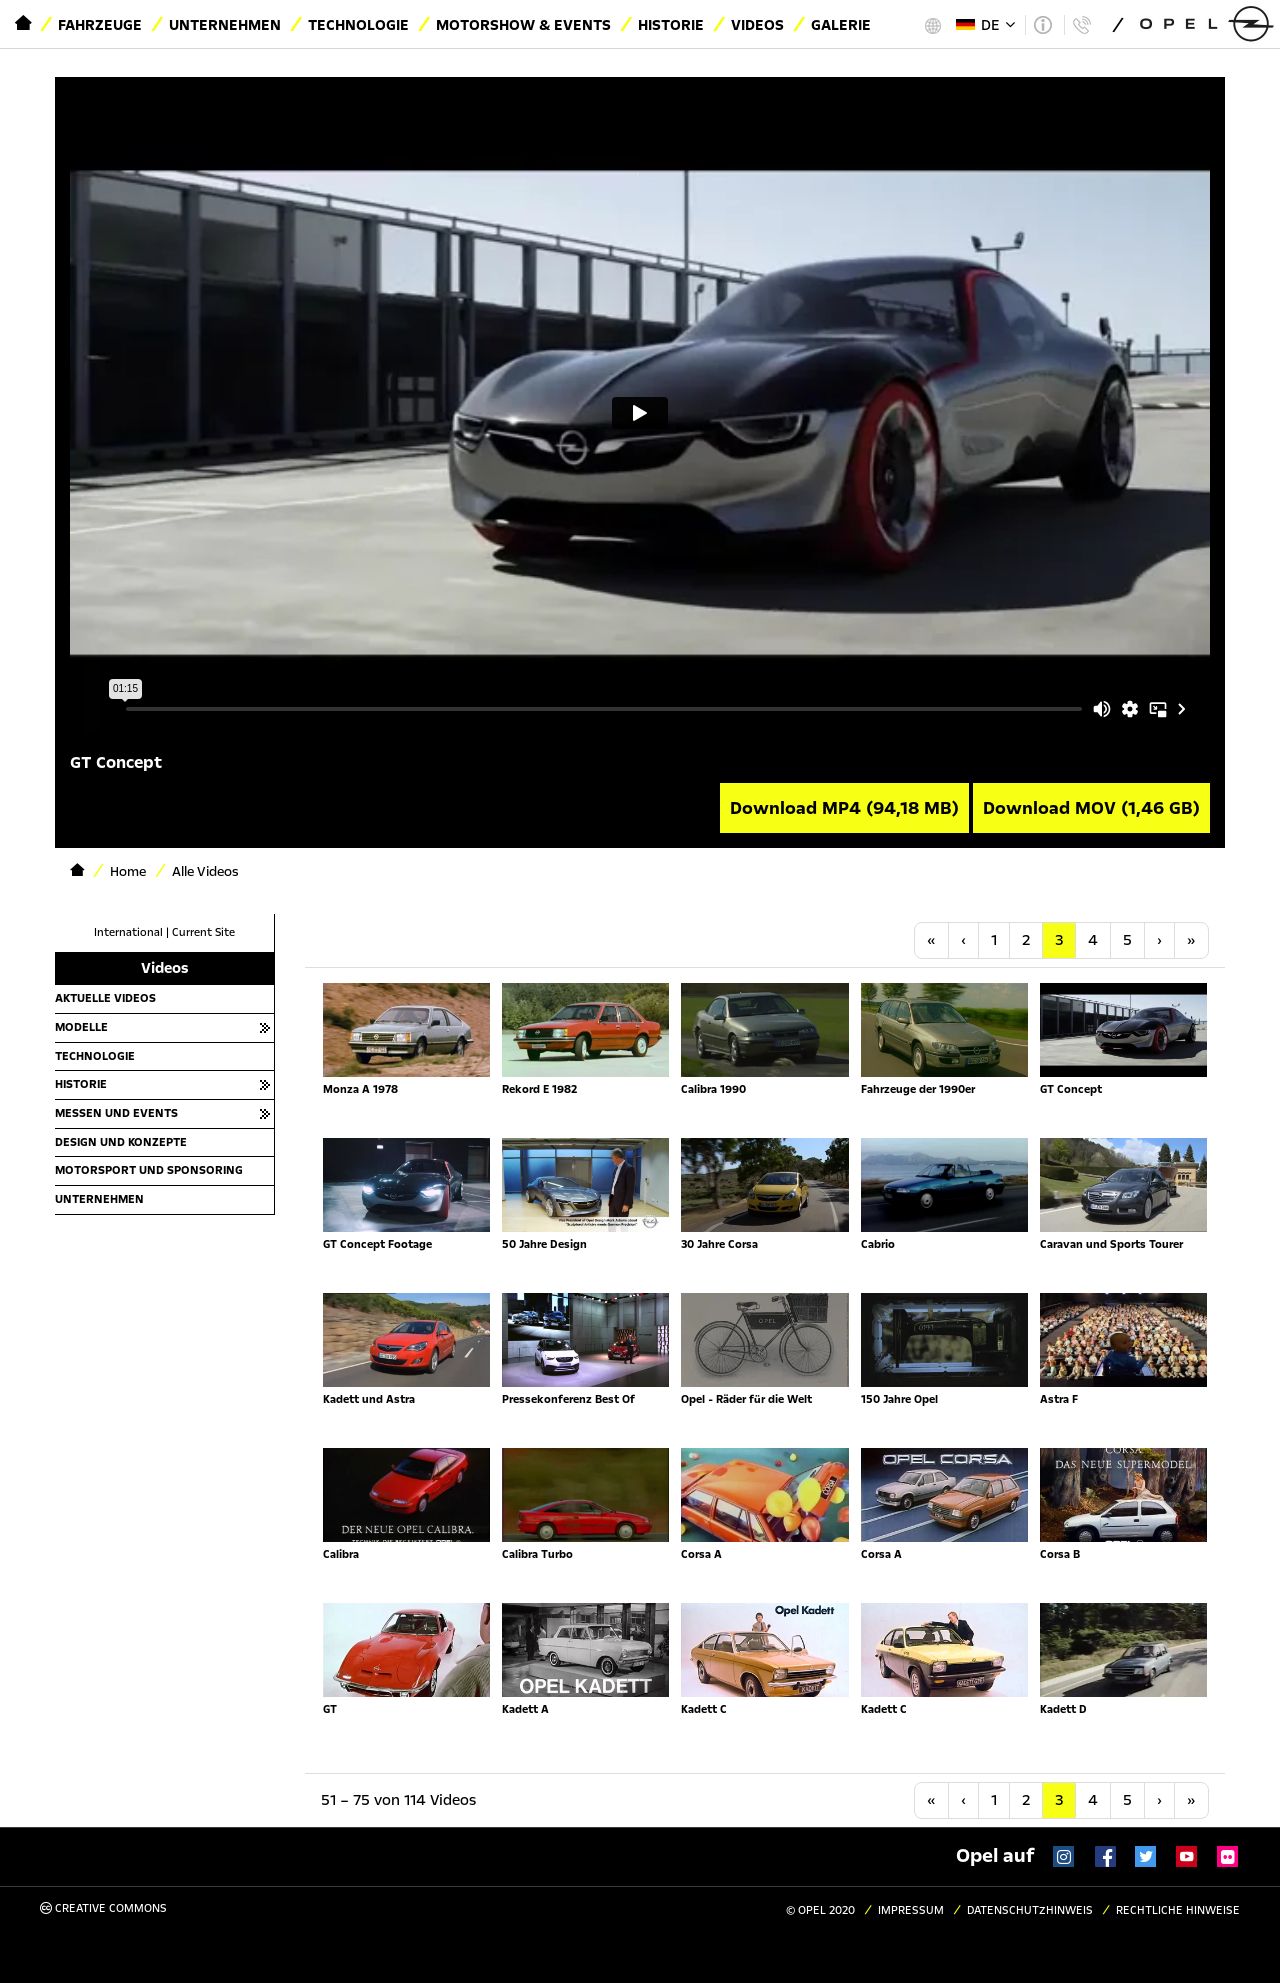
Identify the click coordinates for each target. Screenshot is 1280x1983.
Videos (757, 25)
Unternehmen (225, 25)
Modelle (81, 1027)
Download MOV (1091, 808)
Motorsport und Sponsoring (149, 1170)
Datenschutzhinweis (1030, 1910)
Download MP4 (844, 808)
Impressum (911, 1910)
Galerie (841, 25)
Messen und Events (116, 1113)
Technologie (358, 25)
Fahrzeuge (100, 25)
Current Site (203, 932)
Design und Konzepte (121, 1142)
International (128, 932)
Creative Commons (103, 1908)
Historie (671, 25)
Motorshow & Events (523, 25)
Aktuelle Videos (105, 998)
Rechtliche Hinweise (1178, 1910)
